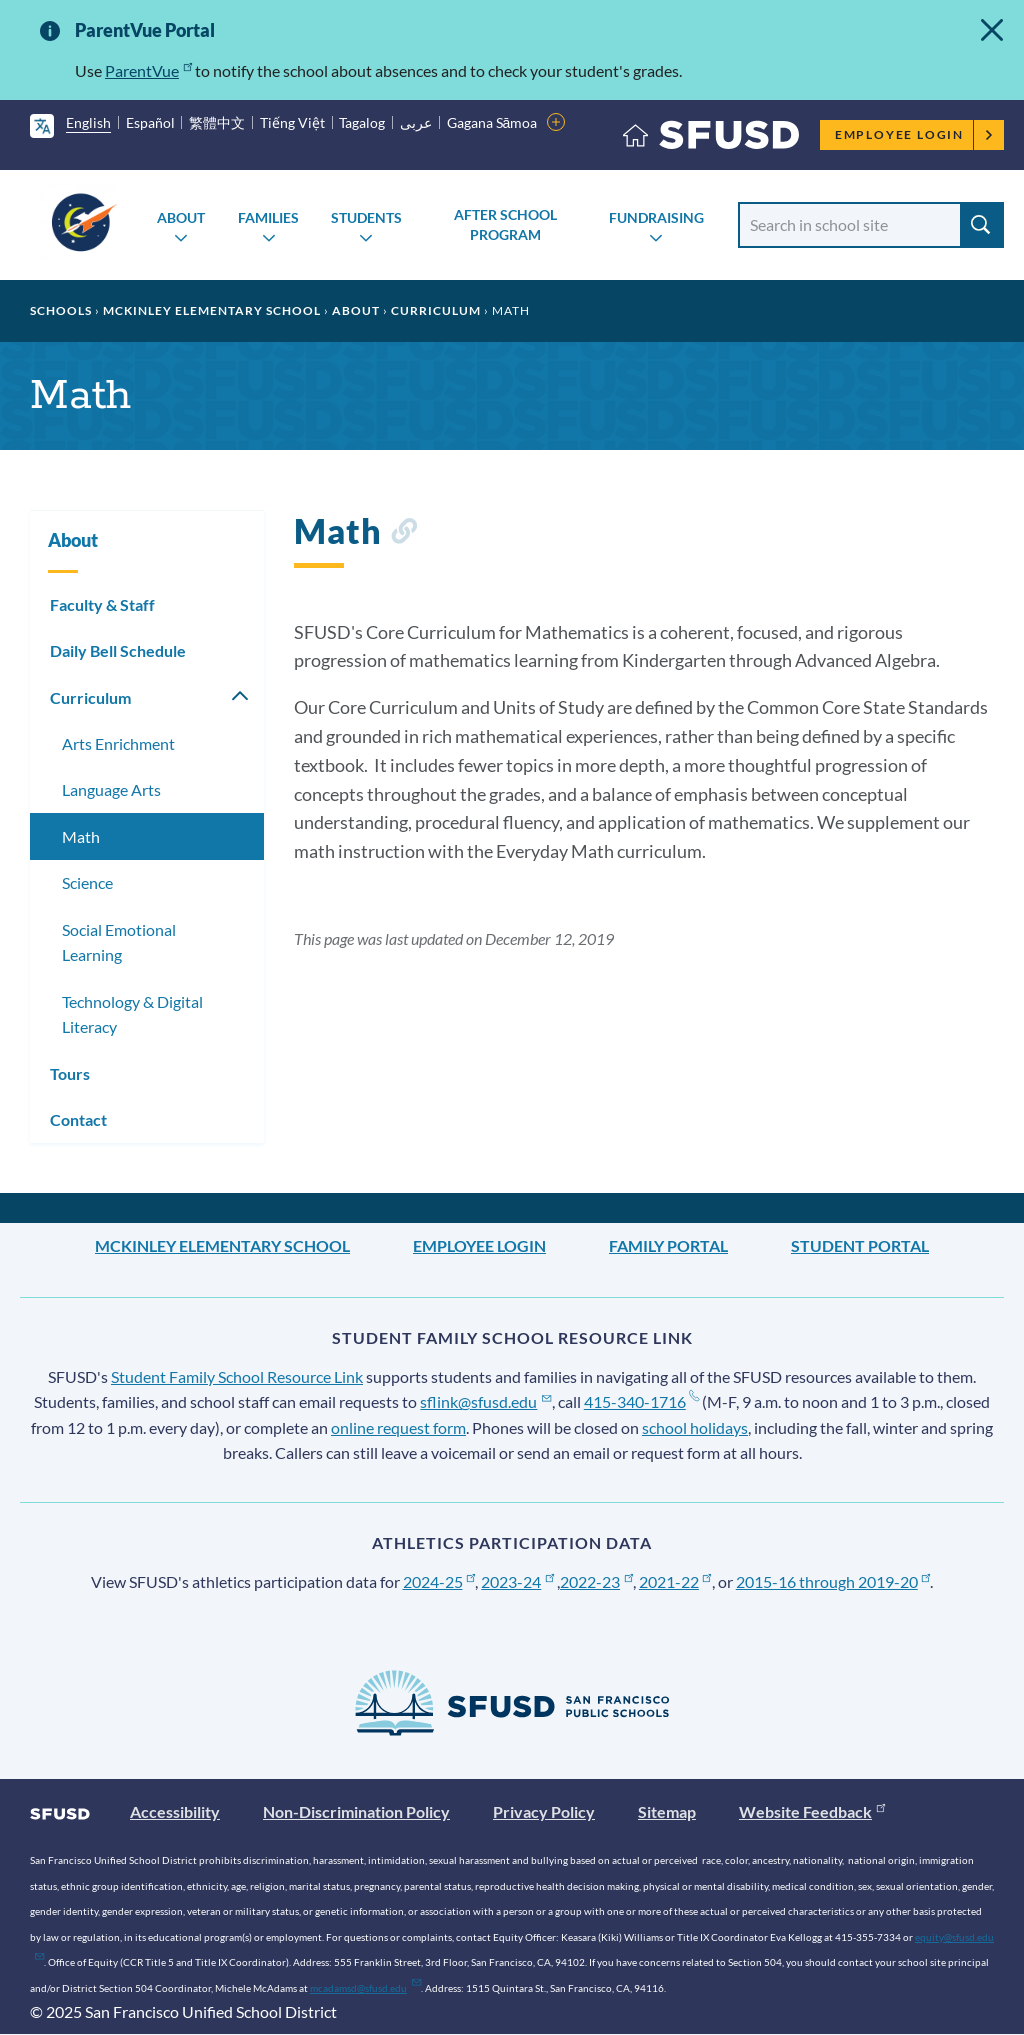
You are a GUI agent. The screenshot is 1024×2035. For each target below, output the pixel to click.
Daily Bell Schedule (118, 650)
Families (268, 217)
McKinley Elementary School (212, 310)
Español (150, 122)
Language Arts (111, 789)
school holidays (695, 1427)
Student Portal (860, 1245)
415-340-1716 (641, 1401)
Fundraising (656, 217)
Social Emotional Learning (119, 942)
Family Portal (668, 1245)
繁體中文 (217, 122)
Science (87, 882)
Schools (61, 310)
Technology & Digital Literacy (132, 1014)
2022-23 (596, 1581)
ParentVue (148, 70)
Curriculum (436, 310)
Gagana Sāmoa (492, 122)
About (181, 217)
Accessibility (175, 1811)
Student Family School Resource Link (237, 1376)
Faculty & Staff (102, 604)
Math (81, 836)
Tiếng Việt (292, 122)
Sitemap (667, 1811)
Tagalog (362, 122)
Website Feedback (812, 1811)
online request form (398, 1427)
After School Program (505, 224)
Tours (70, 1073)
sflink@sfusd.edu (485, 1401)
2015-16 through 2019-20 (833, 1581)
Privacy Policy (544, 1811)
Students (366, 217)
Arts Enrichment (118, 743)
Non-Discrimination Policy (356, 1811)
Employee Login (914, 134)
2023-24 (517, 1581)
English (88, 122)
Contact (78, 1119)
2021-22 (675, 1581)
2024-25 (439, 1581)
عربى (416, 122)
